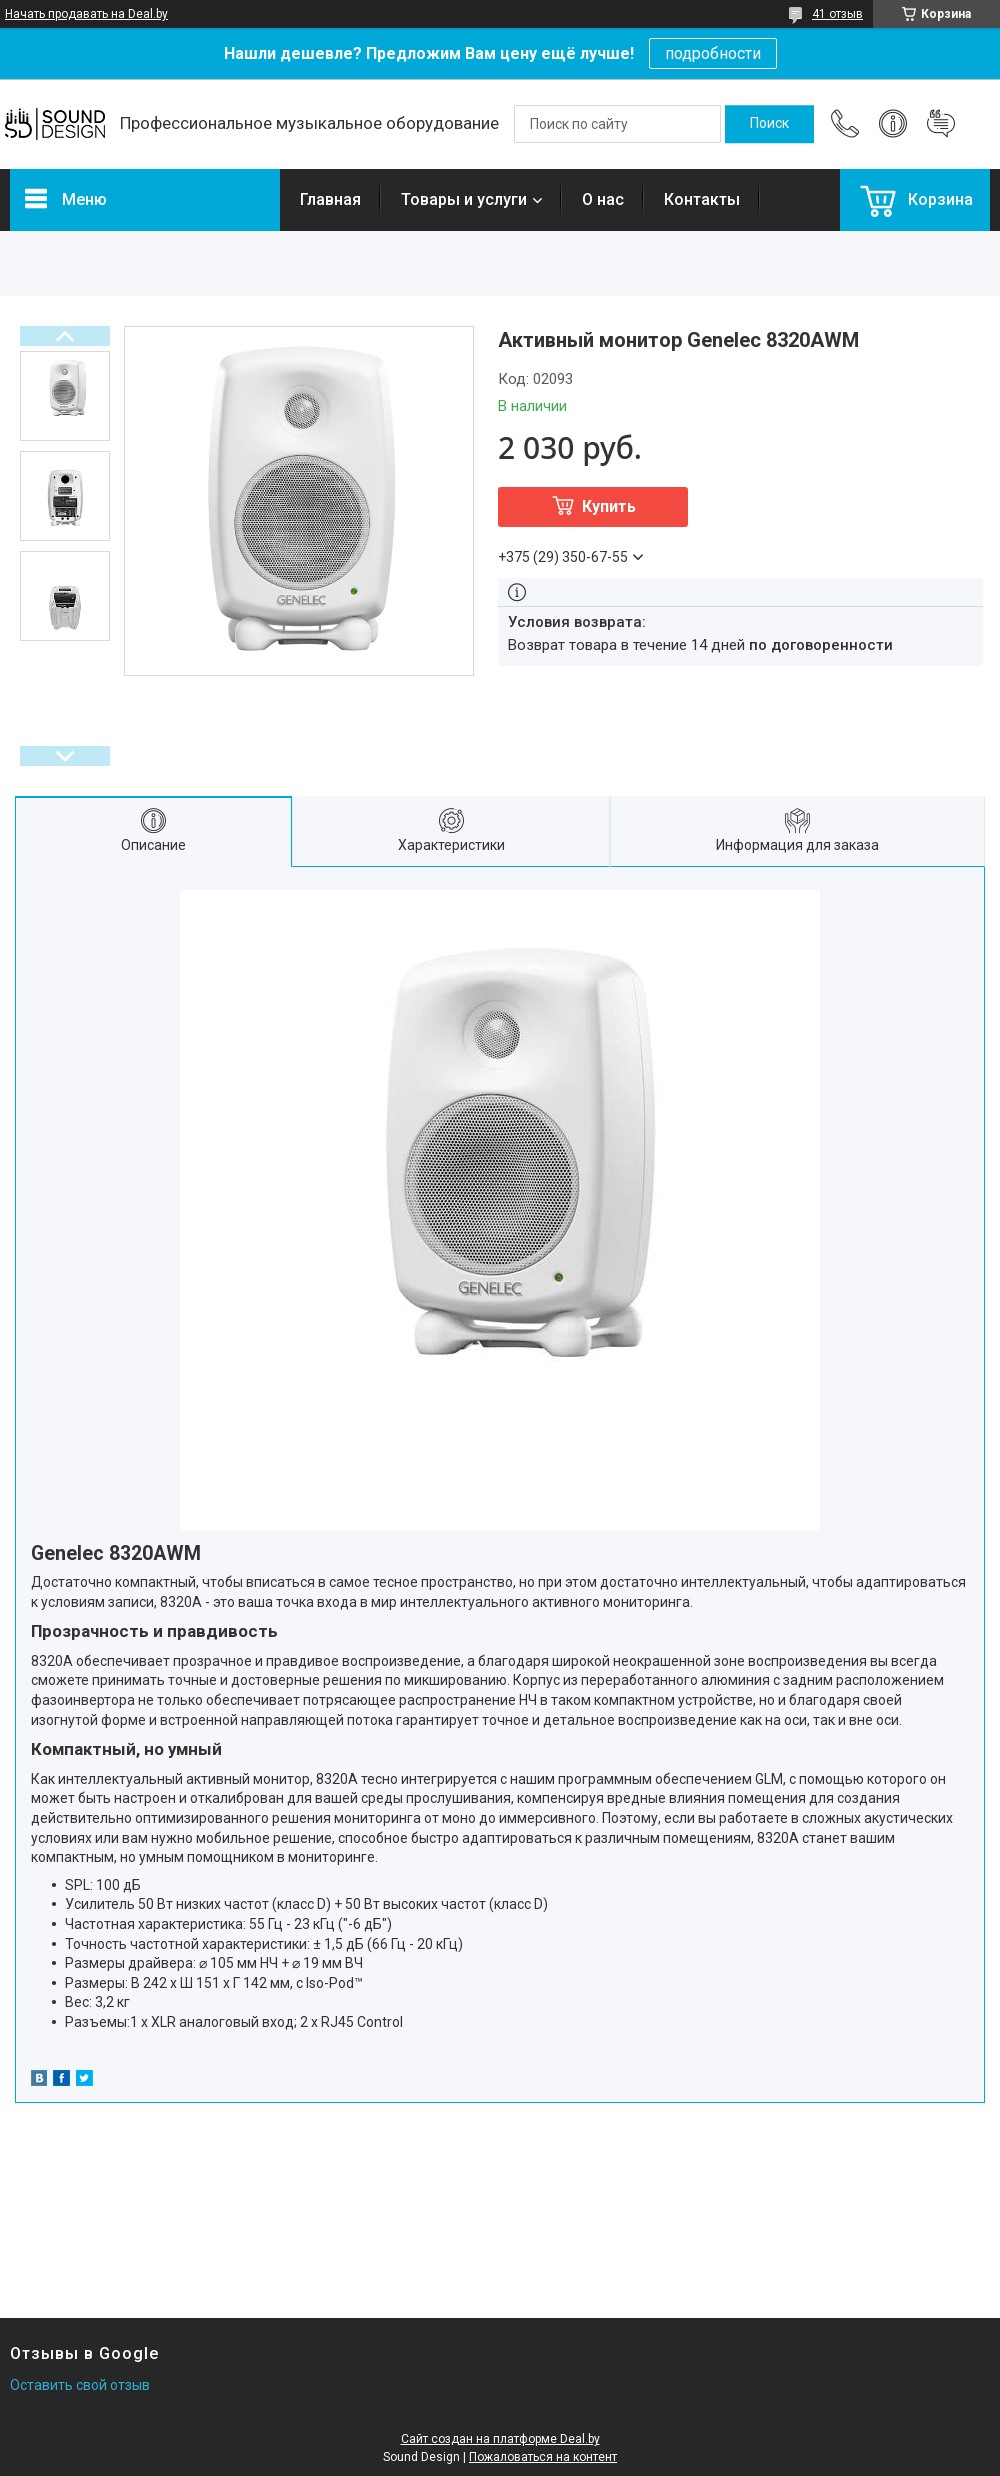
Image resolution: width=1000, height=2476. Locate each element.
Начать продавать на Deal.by (86, 14)
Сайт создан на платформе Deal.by (500, 2439)
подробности (713, 53)
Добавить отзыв (941, 124)
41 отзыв (837, 14)
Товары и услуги (464, 199)
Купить (609, 506)
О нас (603, 199)
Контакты (702, 199)
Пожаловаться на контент (543, 2457)
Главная (330, 199)
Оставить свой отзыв (80, 2385)
